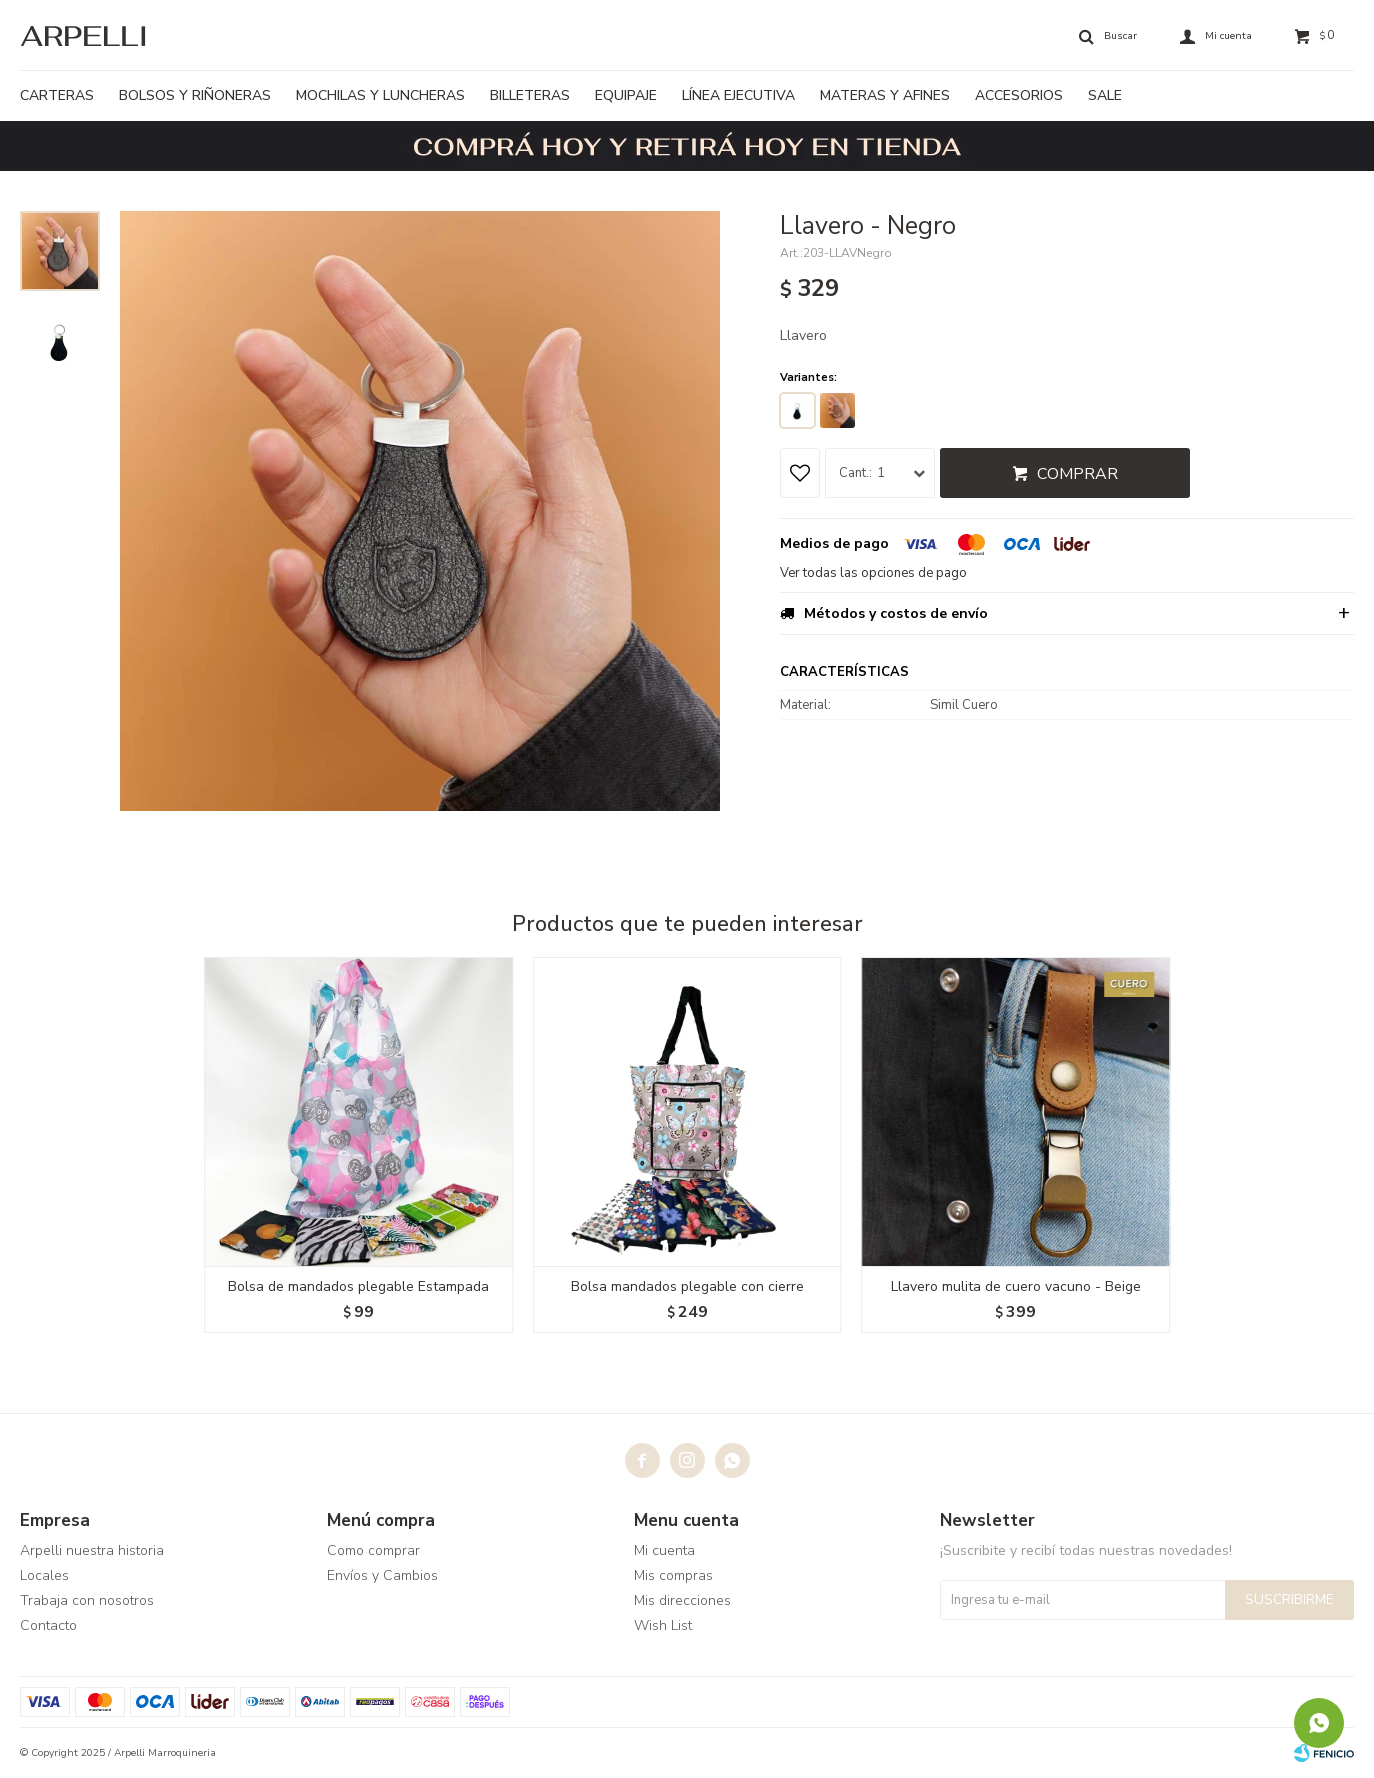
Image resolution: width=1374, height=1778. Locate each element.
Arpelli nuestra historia (92, 1550)
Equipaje (626, 95)
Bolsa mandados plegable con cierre (687, 1286)
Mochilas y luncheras (380, 95)
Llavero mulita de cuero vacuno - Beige (1016, 1286)
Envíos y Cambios (382, 1575)
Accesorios (1019, 95)
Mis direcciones (682, 1600)
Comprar (1077, 474)
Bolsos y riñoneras (195, 95)
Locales (44, 1575)
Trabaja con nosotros (87, 1600)
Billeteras (530, 95)
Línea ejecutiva (738, 95)
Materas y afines (885, 95)
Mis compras (673, 1575)
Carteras (57, 95)
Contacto (48, 1625)
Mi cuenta (664, 1550)
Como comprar (373, 1550)
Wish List (663, 1625)
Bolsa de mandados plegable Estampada (358, 1286)
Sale (1105, 95)
